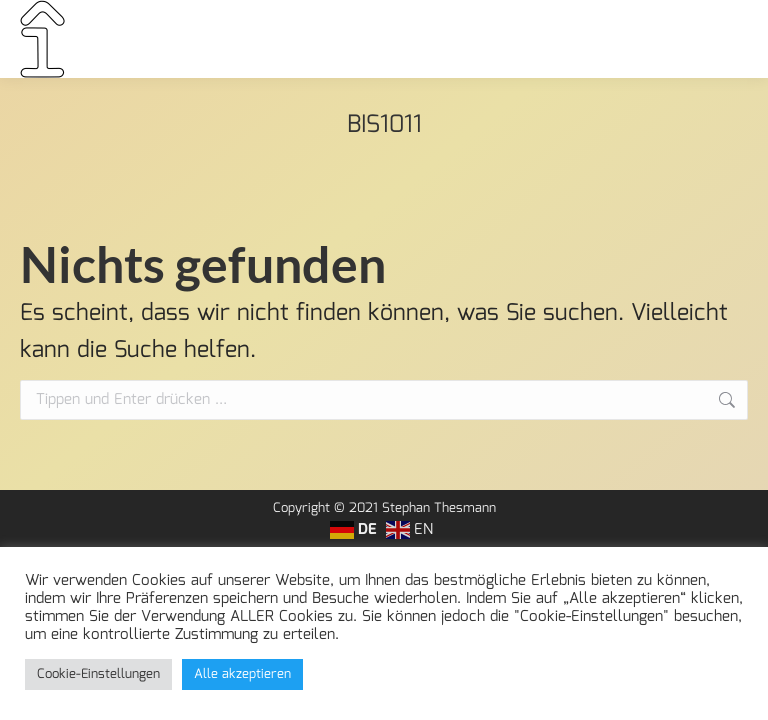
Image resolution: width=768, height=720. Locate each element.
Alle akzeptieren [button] (242, 674)
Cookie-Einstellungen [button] (98, 674)
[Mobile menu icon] (721, 39)
